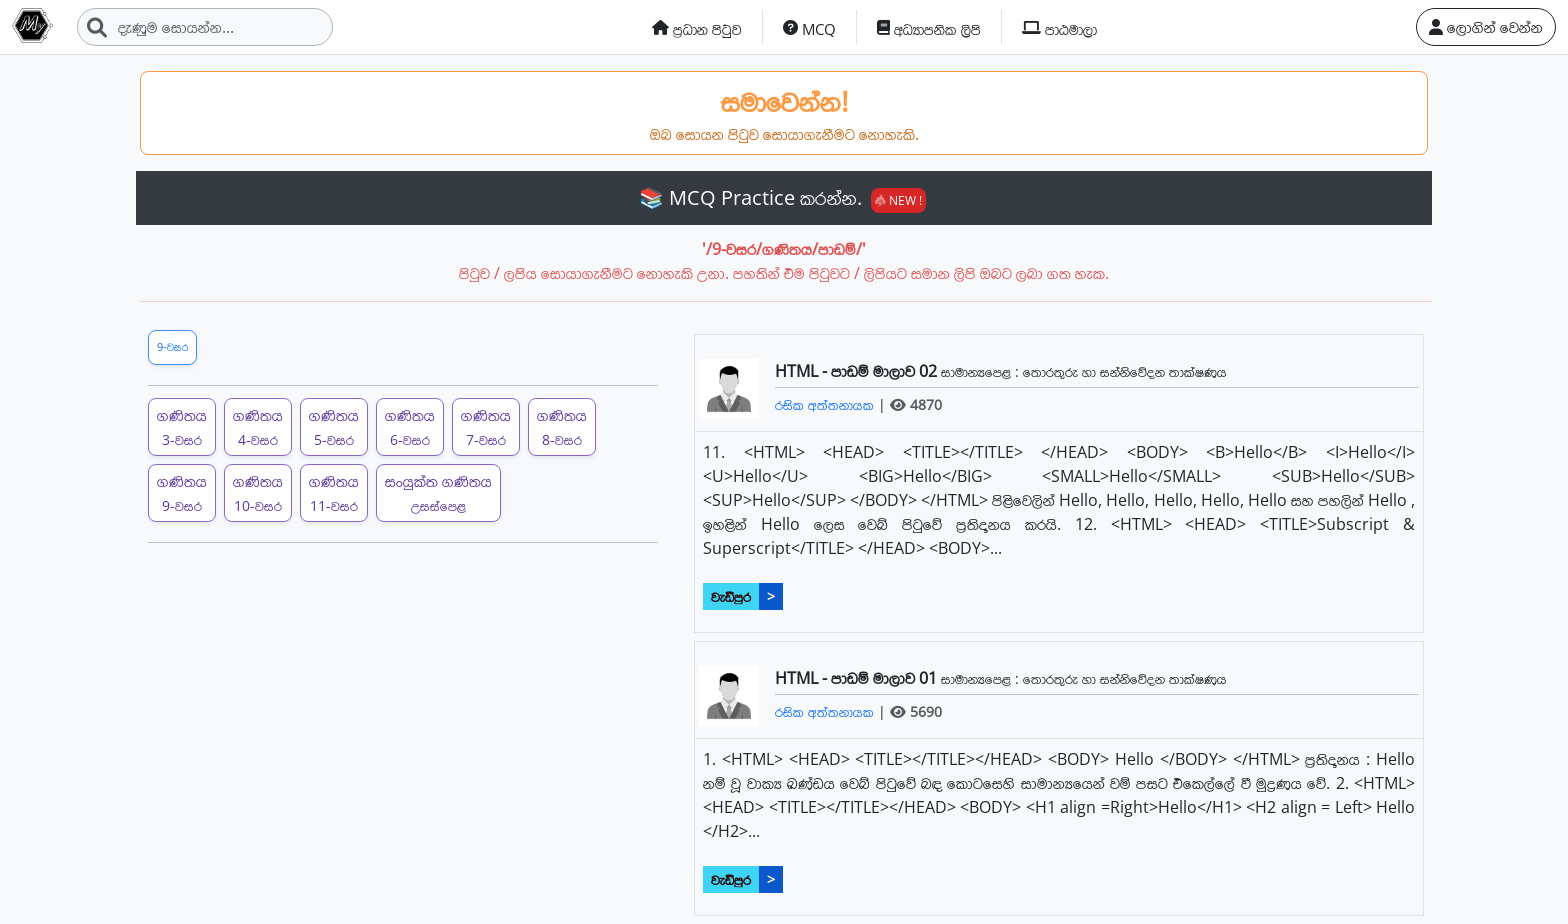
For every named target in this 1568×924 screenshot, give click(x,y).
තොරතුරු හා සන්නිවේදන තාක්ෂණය (1125, 371)
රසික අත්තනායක (826, 404)
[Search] (205, 27)
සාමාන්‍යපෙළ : (982, 371)
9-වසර (172, 346)
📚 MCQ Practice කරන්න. (782, 197)
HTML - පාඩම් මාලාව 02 (858, 371)
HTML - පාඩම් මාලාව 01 (858, 678)
